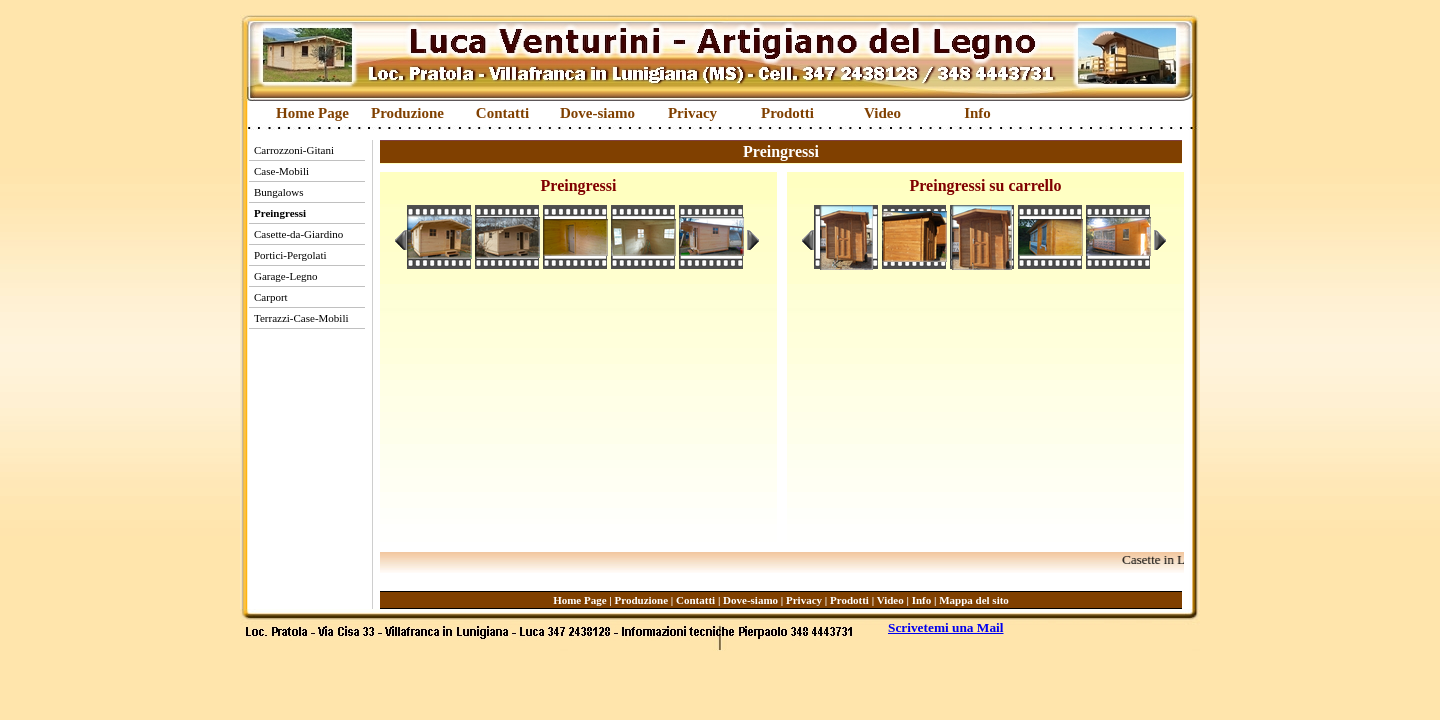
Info (977, 113)
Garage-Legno (286, 276)
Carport (271, 297)
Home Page (312, 113)
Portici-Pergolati (290, 255)
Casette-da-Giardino (298, 234)
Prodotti (787, 113)
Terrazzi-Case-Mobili (301, 318)
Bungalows (279, 192)
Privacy (692, 113)
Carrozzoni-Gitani (294, 150)
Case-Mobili (281, 171)
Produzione (407, 113)
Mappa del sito (974, 600)
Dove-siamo (597, 113)
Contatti (502, 113)
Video (882, 113)
